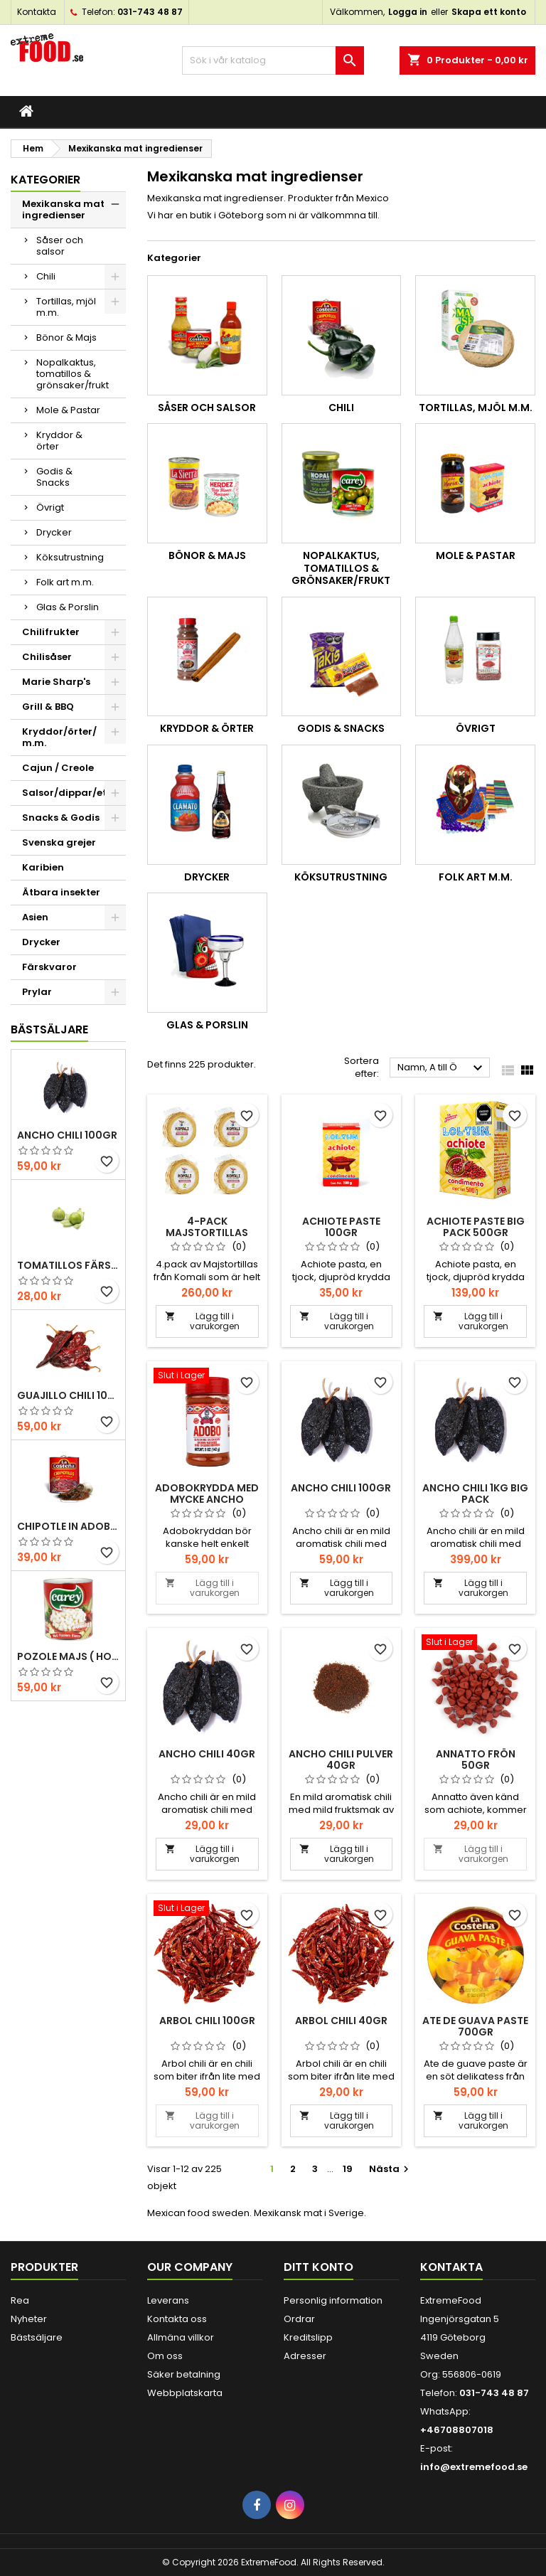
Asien (35, 917)
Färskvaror (49, 967)
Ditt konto (318, 2267)
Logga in (407, 12)
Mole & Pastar (68, 410)
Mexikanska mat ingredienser (63, 209)
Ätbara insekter (61, 892)
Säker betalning (183, 2374)
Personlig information (333, 2300)
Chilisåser (47, 657)
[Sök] (273, 60)
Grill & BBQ (48, 706)
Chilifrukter (51, 632)
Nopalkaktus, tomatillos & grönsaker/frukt (72, 374)
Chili (45, 276)
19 (348, 2169)
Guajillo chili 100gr (68, 1395)
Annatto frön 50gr (475, 1759)
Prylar (37, 992)
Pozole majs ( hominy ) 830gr (68, 1656)
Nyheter (29, 2319)
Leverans (168, 2300)
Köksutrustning (70, 557)
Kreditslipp (308, 2337)
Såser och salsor (59, 245)
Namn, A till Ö (441, 1068)
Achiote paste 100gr (341, 1227)
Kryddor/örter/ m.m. (59, 737)
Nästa (390, 2169)
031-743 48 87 (150, 12)
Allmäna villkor (180, 2337)
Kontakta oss (177, 2319)
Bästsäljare (49, 1029)
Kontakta (36, 12)
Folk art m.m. (65, 582)
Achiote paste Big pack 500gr (476, 1227)
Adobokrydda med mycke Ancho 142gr (207, 1499)
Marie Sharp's (56, 681)
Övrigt (50, 507)
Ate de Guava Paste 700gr (475, 2026)
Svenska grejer (59, 842)
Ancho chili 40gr (207, 1754)
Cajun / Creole (58, 768)
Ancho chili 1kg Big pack (475, 1493)
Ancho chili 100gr (67, 1135)
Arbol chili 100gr (207, 2020)
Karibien (43, 867)
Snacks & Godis (61, 817)
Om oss (165, 2356)
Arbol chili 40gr (341, 2020)
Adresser (305, 2356)
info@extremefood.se (474, 2467)
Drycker (54, 532)
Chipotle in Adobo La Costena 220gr (68, 1526)
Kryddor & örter (59, 440)
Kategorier (45, 179)
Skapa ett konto (488, 12)
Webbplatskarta (185, 2393)
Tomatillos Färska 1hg (68, 1265)
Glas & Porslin (67, 607)
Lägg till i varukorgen (202, 1321)
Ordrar (299, 2319)
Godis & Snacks (54, 476)
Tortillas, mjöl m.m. (66, 306)
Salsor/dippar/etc (67, 792)
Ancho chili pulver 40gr (341, 1759)
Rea (20, 2300)
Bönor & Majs (66, 337)
